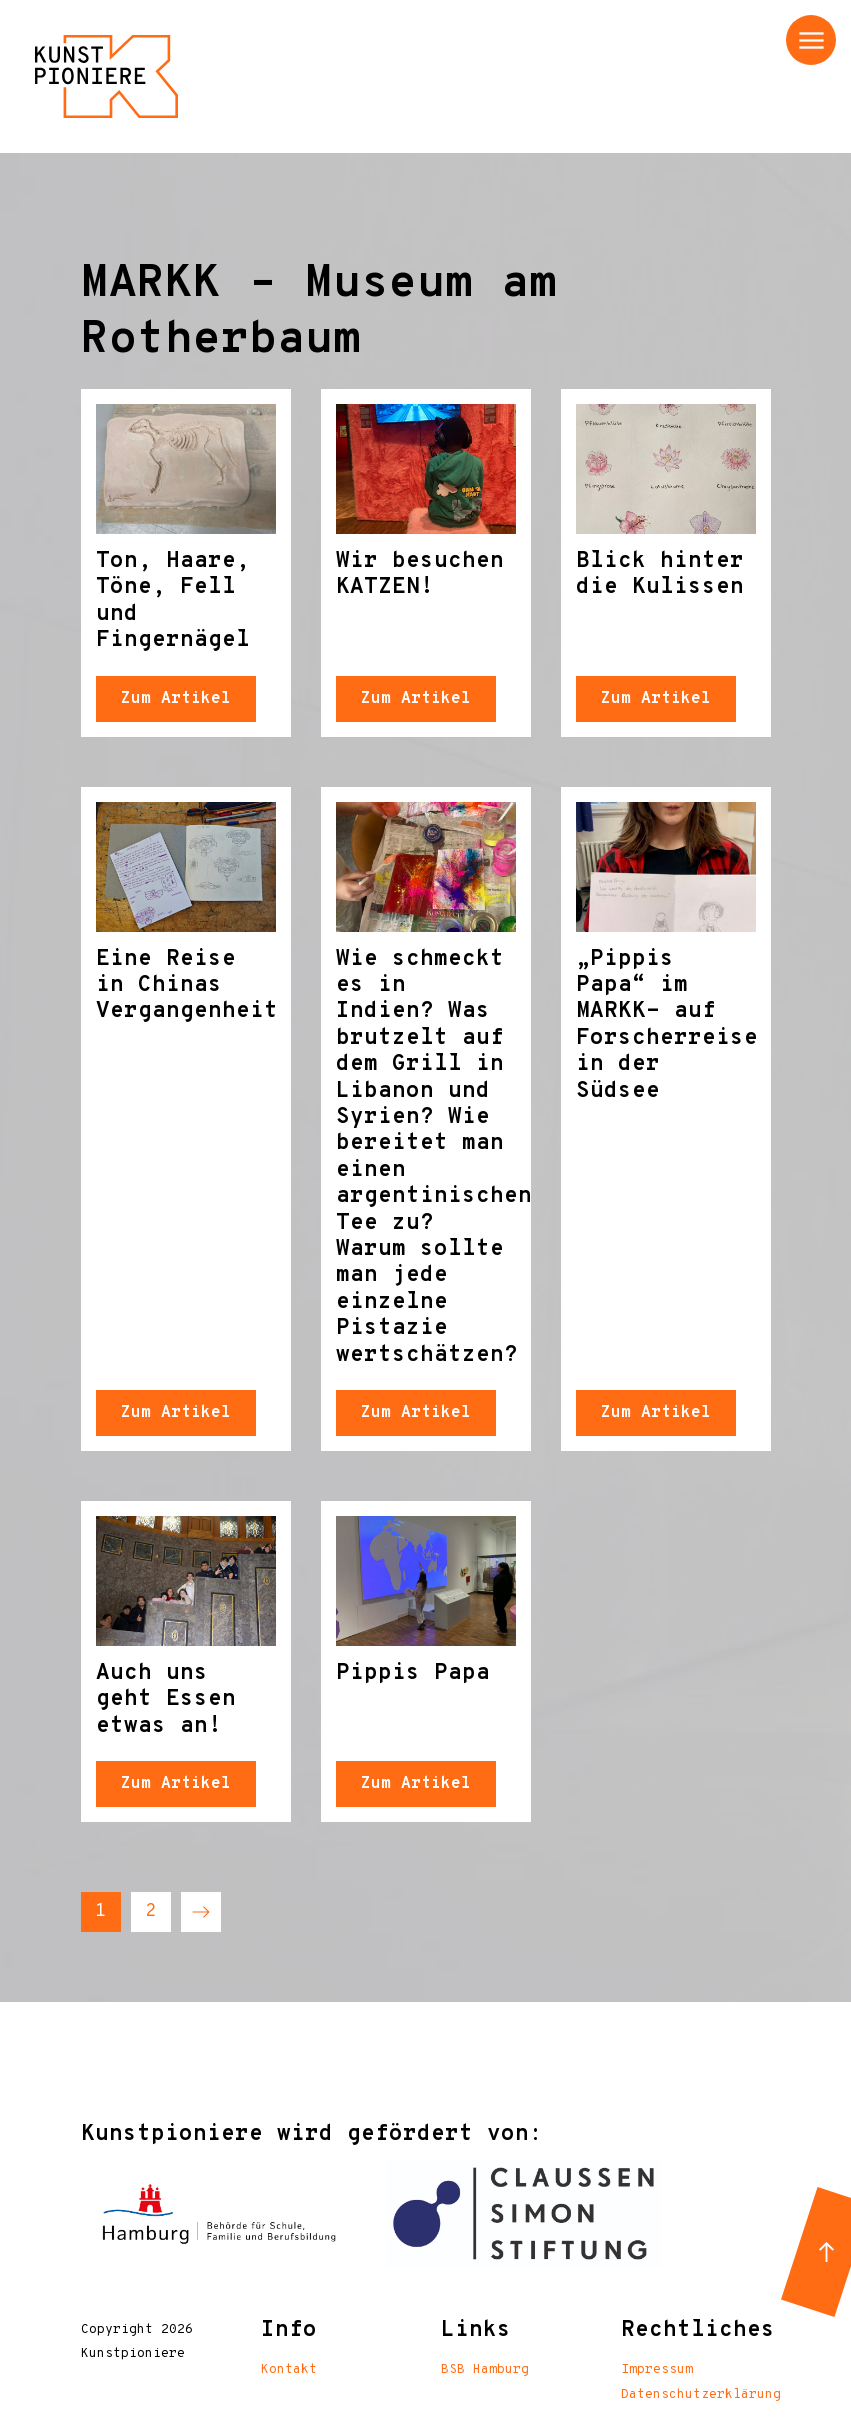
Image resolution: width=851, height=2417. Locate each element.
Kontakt (289, 2370)
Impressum (657, 2370)
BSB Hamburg (485, 2370)
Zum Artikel (176, 699)
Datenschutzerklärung (701, 2395)
